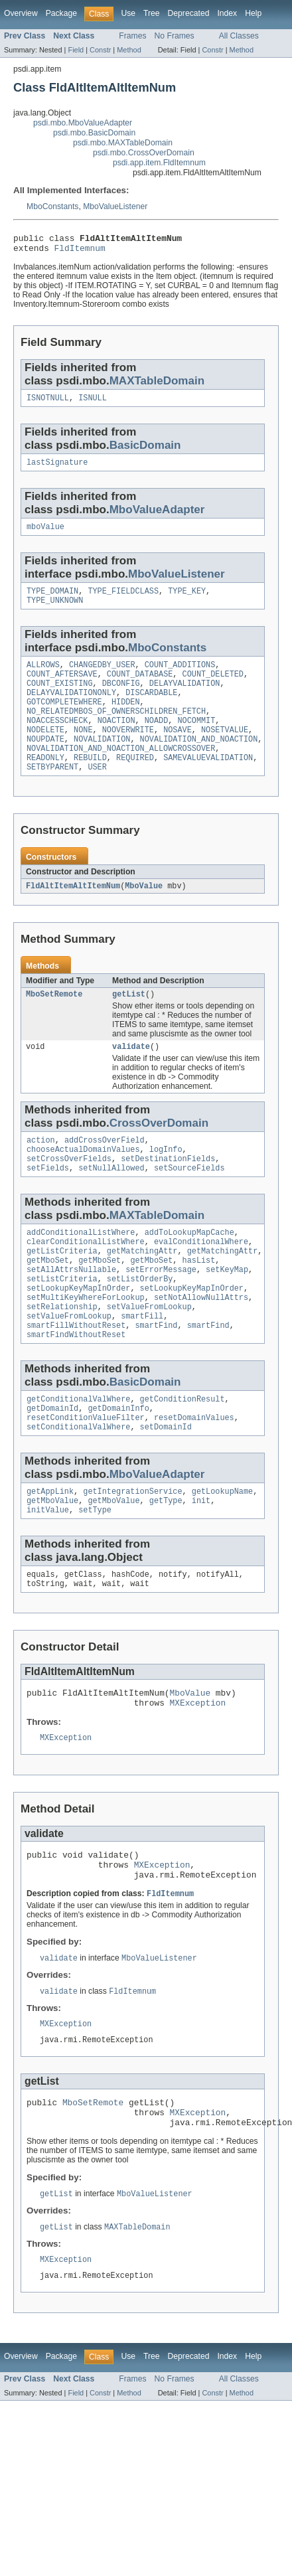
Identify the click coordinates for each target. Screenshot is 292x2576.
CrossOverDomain (159, 1153)
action (41, 1171)
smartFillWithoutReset (76, 1375)
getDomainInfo (118, 1462)
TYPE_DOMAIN (52, 600)
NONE (83, 751)
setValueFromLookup (149, 1353)
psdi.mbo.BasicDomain (94, 132)
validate (131, 1076)
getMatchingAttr (142, 1290)
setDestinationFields (168, 1192)
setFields (48, 1203)
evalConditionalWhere (201, 1279)
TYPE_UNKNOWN (55, 610)
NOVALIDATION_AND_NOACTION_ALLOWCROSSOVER (121, 772)
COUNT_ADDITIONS (180, 676)
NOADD (157, 740)
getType (166, 1559)
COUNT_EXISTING (60, 697)
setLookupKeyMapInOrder (78, 1332)
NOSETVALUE (224, 751)
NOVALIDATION (102, 761)
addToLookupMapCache (189, 1268)
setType (94, 1570)
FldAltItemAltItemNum (73, 913)
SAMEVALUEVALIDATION (208, 782)
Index (227, 13)
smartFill (142, 1364)
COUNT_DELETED (213, 687)
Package (61, 13)
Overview (21, 13)
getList (128, 1022)
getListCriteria (62, 1290)
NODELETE (45, 751)
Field (76, 50)
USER (97, 793)
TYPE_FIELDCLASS (123, 600)
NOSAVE (177, 751)
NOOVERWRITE (128, 751)
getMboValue (52, 1559)
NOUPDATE (45, 761)
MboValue (144, 913)
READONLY (45, 782)
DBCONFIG (121, 697)
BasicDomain (145, 450)
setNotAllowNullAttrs (201, 1343)
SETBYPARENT (52, 793)
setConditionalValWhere (78, 1483)
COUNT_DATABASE (140, 687)
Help (253, 13)
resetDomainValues (194, 1472)
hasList (199, 1300)
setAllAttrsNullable (71, 1311)
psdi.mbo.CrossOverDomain (143, 152)
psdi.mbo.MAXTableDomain (123, 142)
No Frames (174, 35)
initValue (48, 1570)
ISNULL (92, 403)
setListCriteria (62, 1322)
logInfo (166, 1181)
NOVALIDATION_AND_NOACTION (199, 761)
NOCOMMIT (196, 740)
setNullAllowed (111, 1203)
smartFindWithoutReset (76, 1385)
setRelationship (62, 1353)
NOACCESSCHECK (57, 740)
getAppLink (50, 1549)
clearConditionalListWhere (86, 1279)
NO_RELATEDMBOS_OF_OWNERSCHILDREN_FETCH (116, 729)
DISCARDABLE (151, 708)
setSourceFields (189, 1203)
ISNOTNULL (48, 403)
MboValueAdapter (157, 516)
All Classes (239, 35)
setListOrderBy (140, 1322)
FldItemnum (80, 252)
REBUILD (90, 782)
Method (129, 50)
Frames (132, 35)
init (201, 1559)
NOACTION (116, 740)
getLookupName (222, 1549)
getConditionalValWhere (78, 1451)
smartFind (156, 1375)
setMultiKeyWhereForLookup (86, 1343)
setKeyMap (227, 1311)
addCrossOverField (104, 1171)
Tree (151, 13)
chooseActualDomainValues (83, 1181)
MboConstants (52, 206)
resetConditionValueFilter (86, 1472)
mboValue (45, 534)
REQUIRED (135, 782)
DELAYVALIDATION (184, 697)
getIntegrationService (132, 1549)
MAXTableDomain (157, 384)
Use (128, 13)
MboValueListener (115, 206)
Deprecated (189, 13)
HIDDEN (125, 719)
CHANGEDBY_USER (102, 676)
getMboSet (48, 1300)
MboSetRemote (54, 1022)
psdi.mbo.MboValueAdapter (82, 122)
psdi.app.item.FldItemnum (159, 162)
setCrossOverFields (69, 1192)
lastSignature (57, 468)
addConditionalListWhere (81, 1268)
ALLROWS (43, 676)
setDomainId (166, 1483)
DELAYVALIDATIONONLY (71, 708)
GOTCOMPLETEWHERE (64, 719)
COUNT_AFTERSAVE (62, 687)
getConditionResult (182, 1451)
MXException (198, 1769)
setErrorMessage (160, 1311)
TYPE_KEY (187, 600)
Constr (100, 50)
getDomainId (52, 1462)
